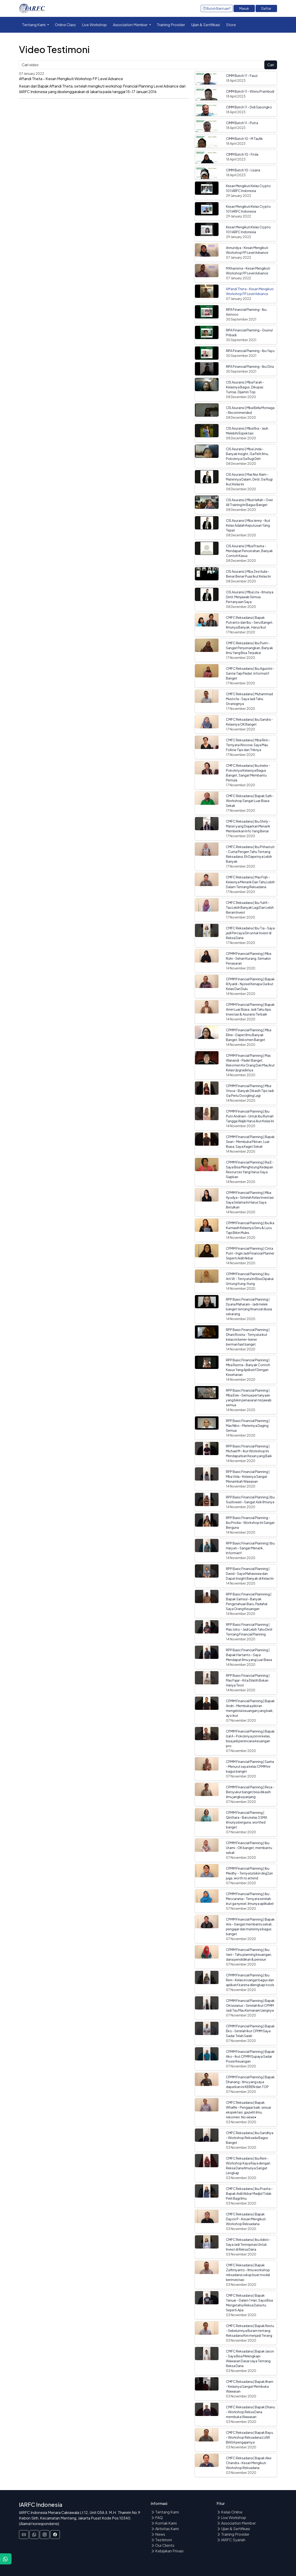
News (158, 2534)
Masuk (244, 8)
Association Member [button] (130, 24)
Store (231, 24)
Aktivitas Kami (165, 2528)
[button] (35, 24)
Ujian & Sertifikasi (205, 24)
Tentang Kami (165, 2512)
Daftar (266, 8)
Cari (270, 64)
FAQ (157, 2517)
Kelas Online (229, 2512)
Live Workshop (231, 2517)
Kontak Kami (164, 2523)
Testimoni (161, 2539)
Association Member (236, 2523)
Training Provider (171, 24)
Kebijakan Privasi (167, 2550)
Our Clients (162, 2545)
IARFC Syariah (231, 2539)
